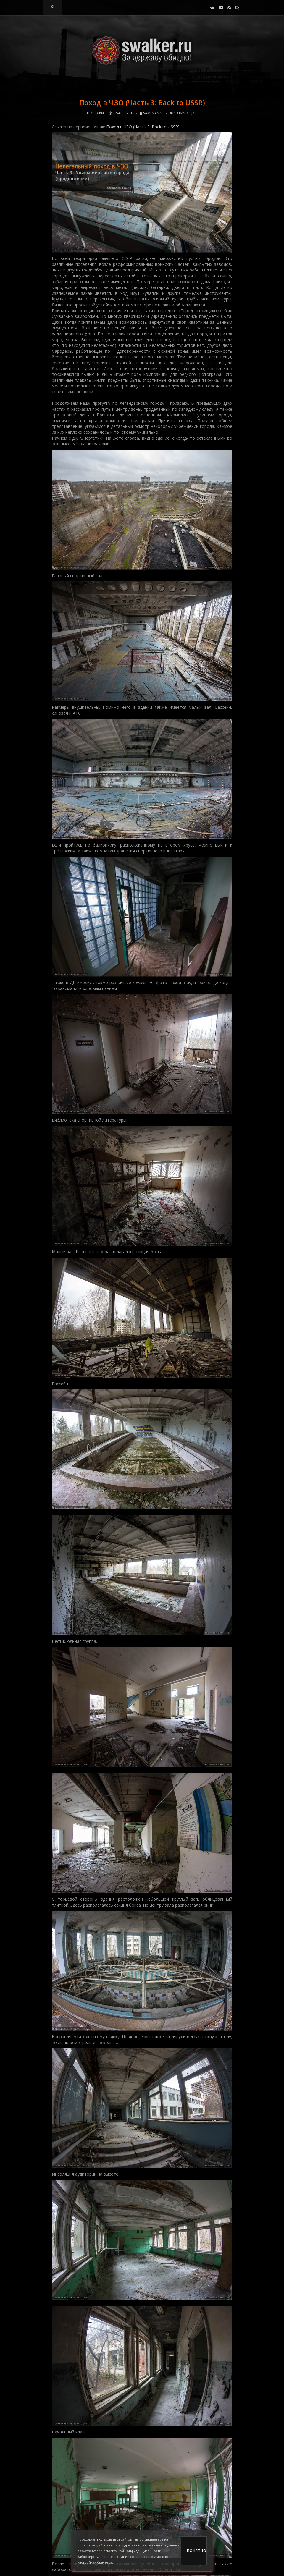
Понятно (196, 2550)
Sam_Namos (152, 113)
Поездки (95, 113)
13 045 (177, 113)
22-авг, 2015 (122, 113)
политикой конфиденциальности (133, 2551)
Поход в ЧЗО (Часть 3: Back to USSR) (143, 127)
